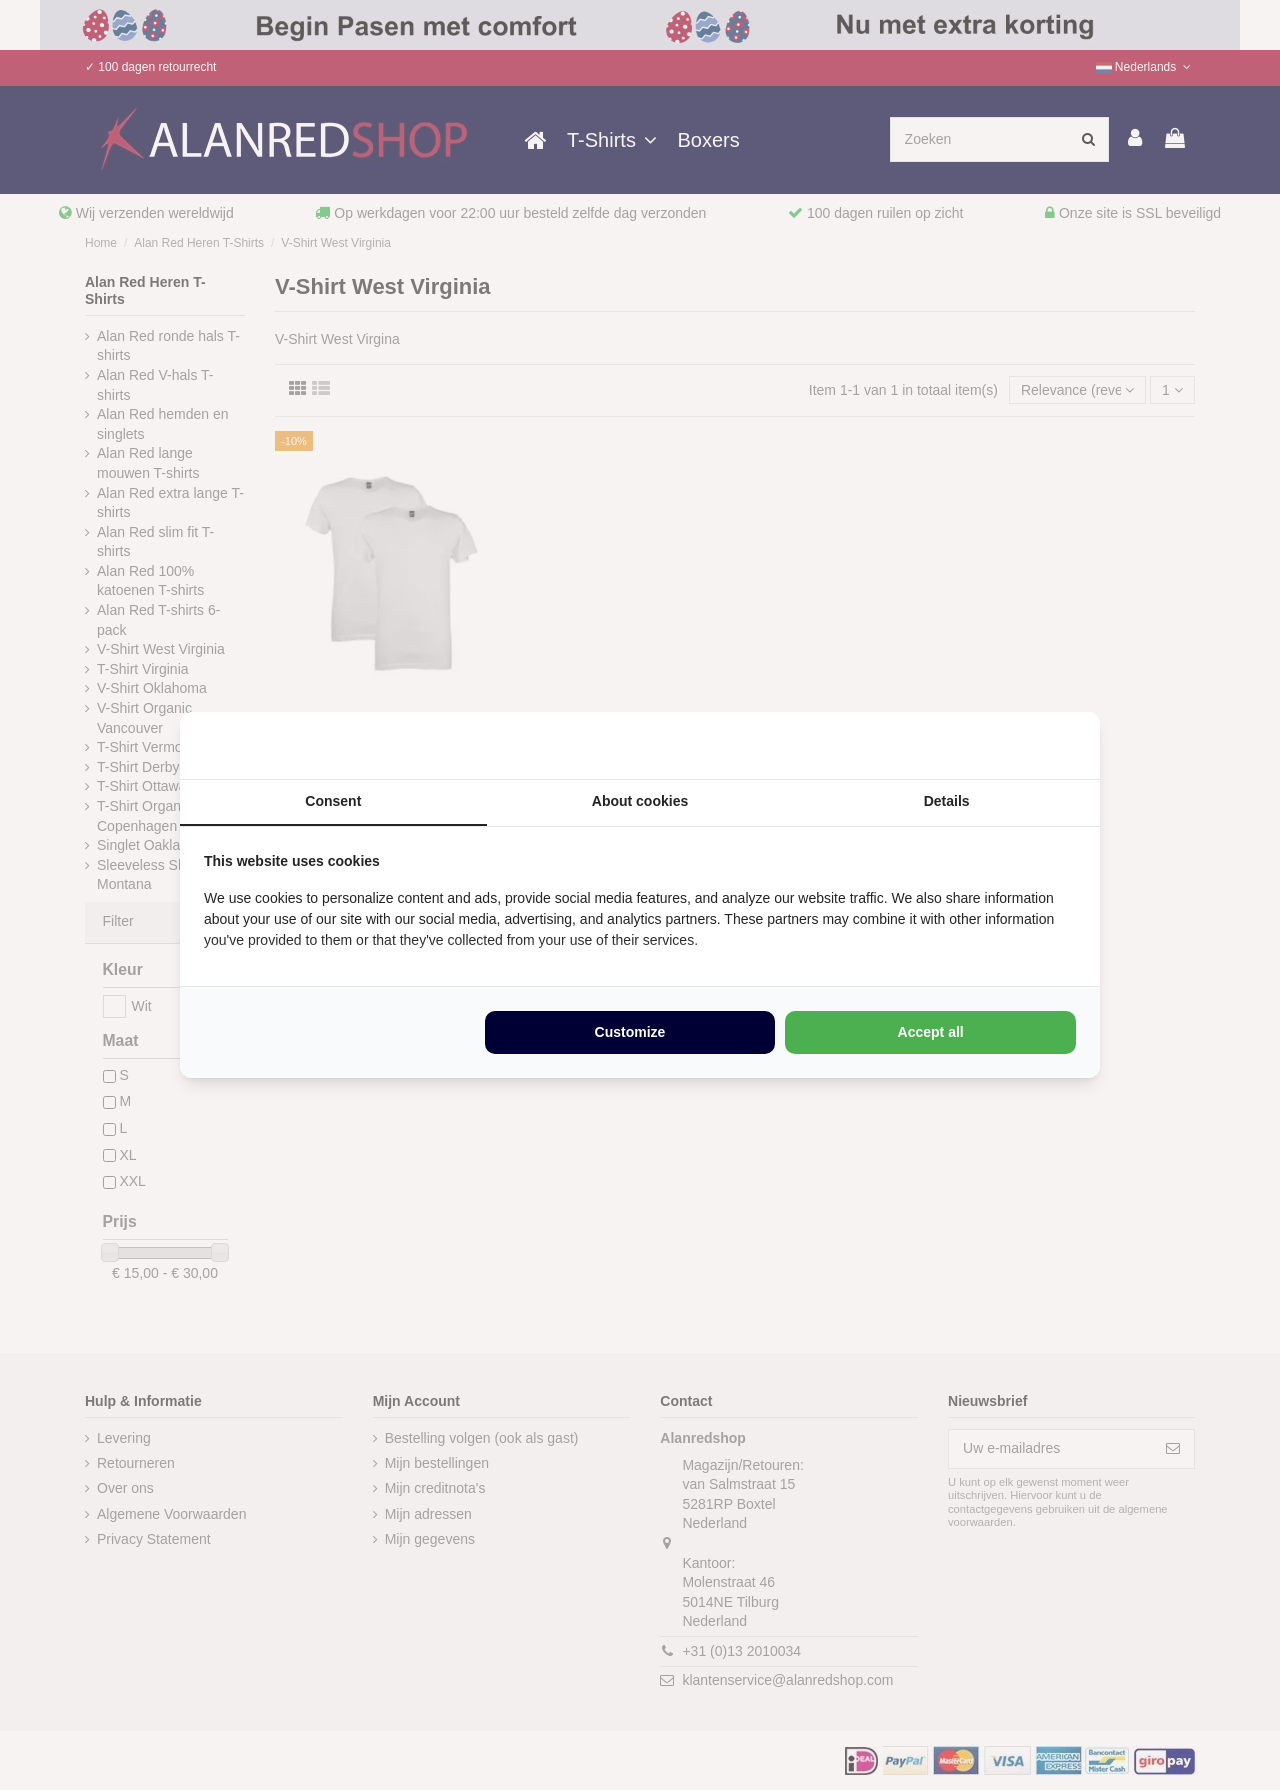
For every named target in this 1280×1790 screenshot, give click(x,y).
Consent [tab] (333, 801)
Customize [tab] (630, 1032)
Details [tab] (947, 801)
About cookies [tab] (640, 801)
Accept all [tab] (931, 1032)
